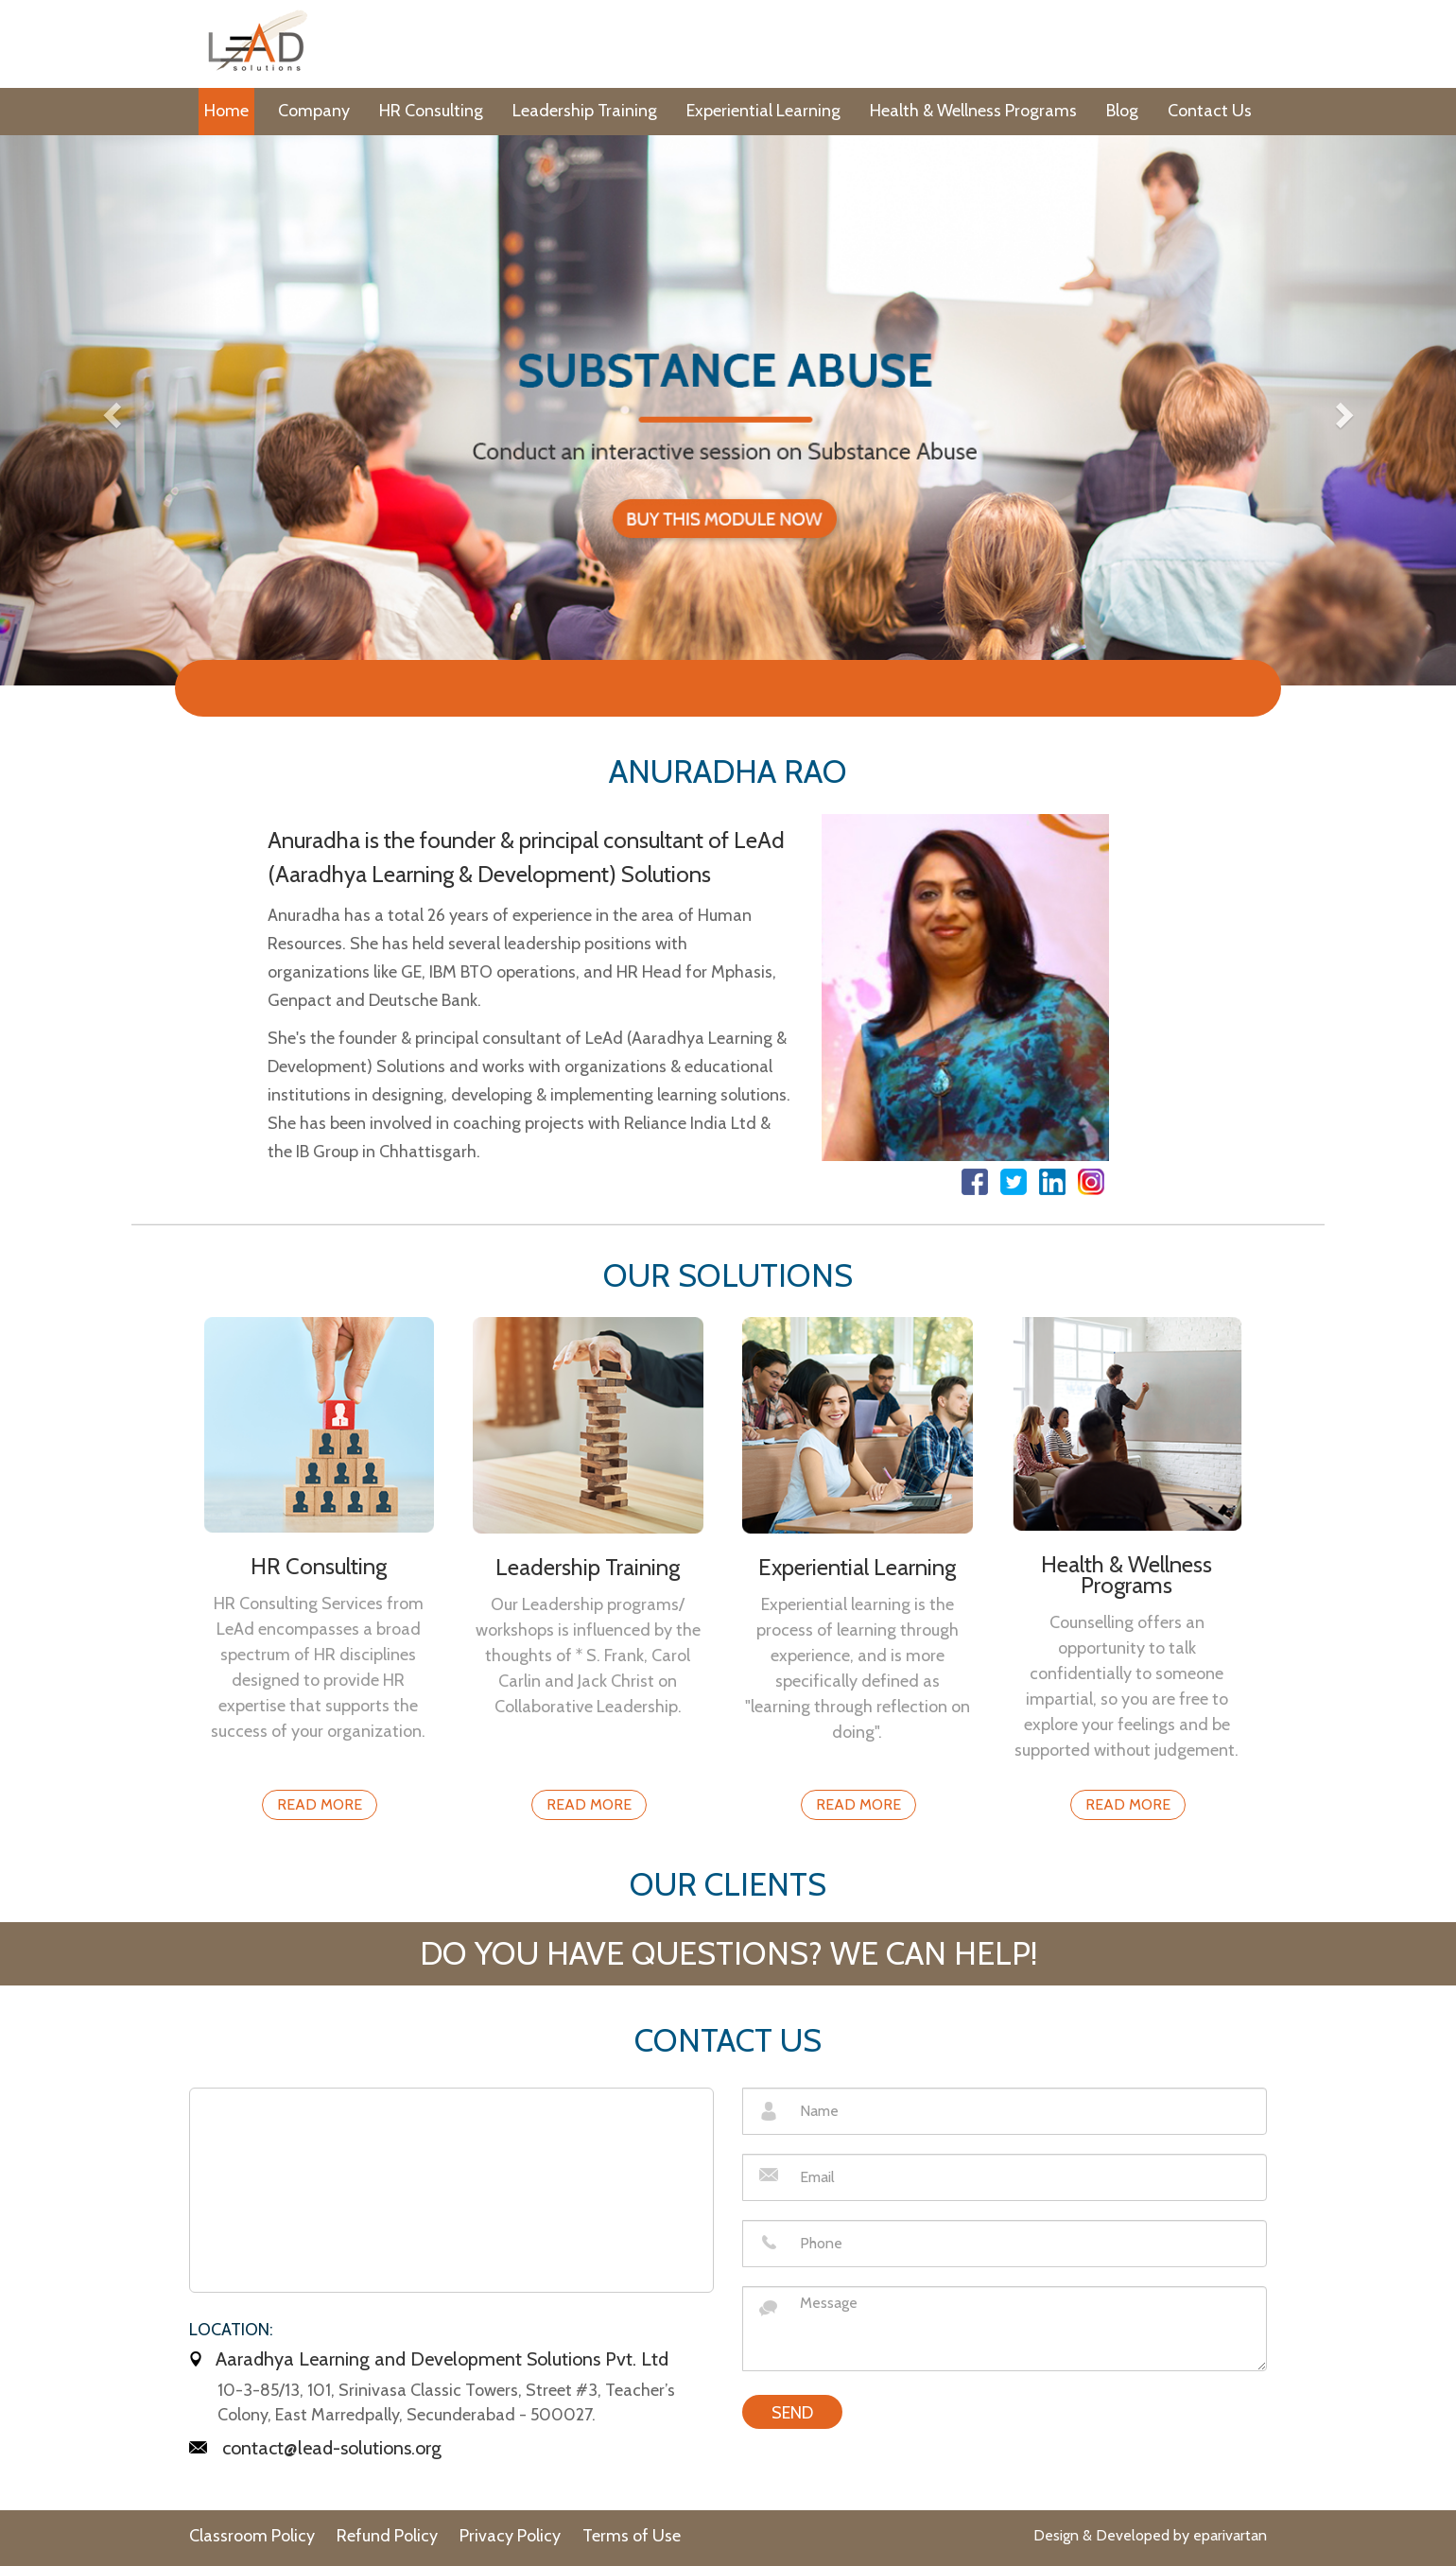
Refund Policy (387, 2535)
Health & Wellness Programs (973, 110)
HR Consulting (431, 110)
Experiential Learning (763, 110)
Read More (319, 1804)
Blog (1122, 110)
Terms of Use (631, 2535)
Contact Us (1210, 110)
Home (226, 110)
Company (314, 110)
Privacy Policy (510, 2535)
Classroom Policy (252, 2535)
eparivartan (1230, 2535)
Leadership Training (584, 110)
